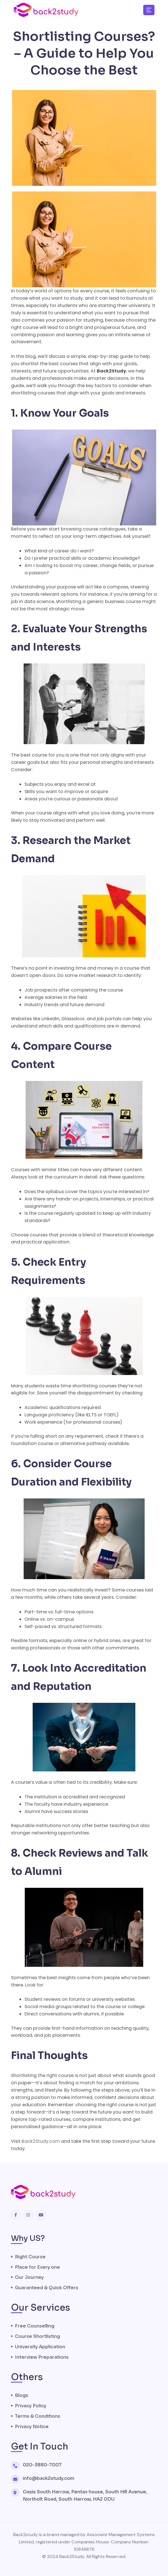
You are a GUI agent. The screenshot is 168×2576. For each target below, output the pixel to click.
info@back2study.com (48, 2478)
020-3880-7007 (42, 2465)
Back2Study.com (40, 2141)
